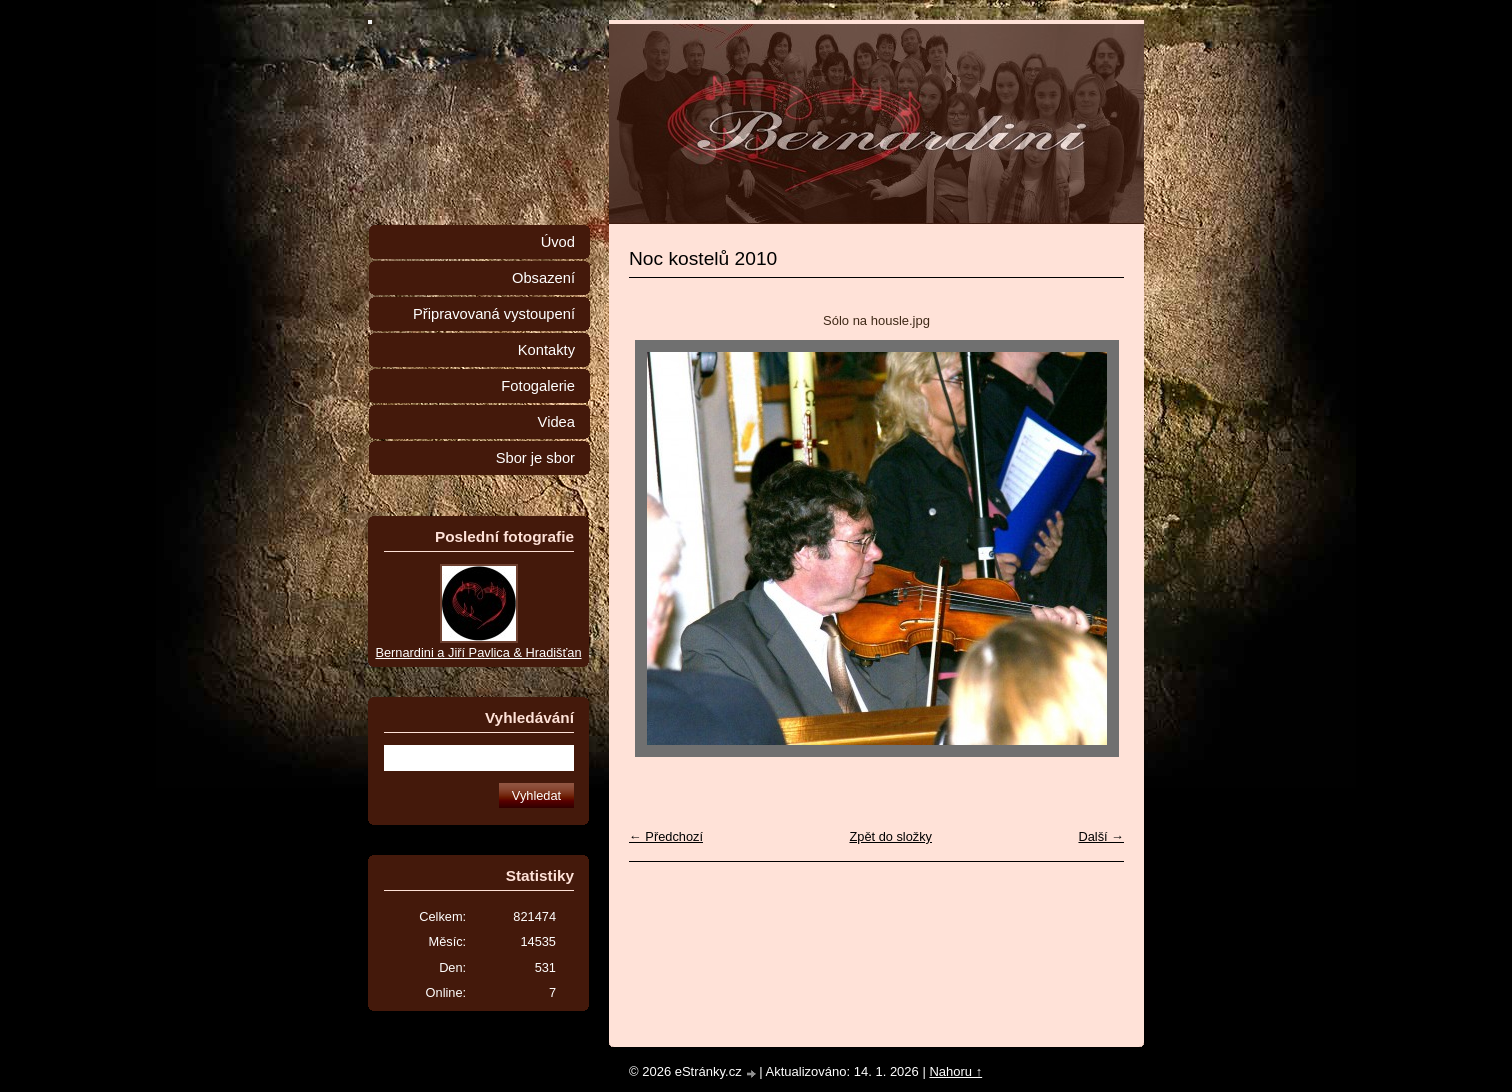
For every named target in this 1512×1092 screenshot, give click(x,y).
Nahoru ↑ (955, 1071)
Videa (556, 422)
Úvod (558, 242)
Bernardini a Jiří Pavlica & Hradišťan (478, 652)
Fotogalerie (538, 386)
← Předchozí (666, 836)
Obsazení (543, 278)
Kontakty (546, 350)
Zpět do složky (890, 836)
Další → (1101, 836)
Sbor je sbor (535, 458)
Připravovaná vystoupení (494, 314)
